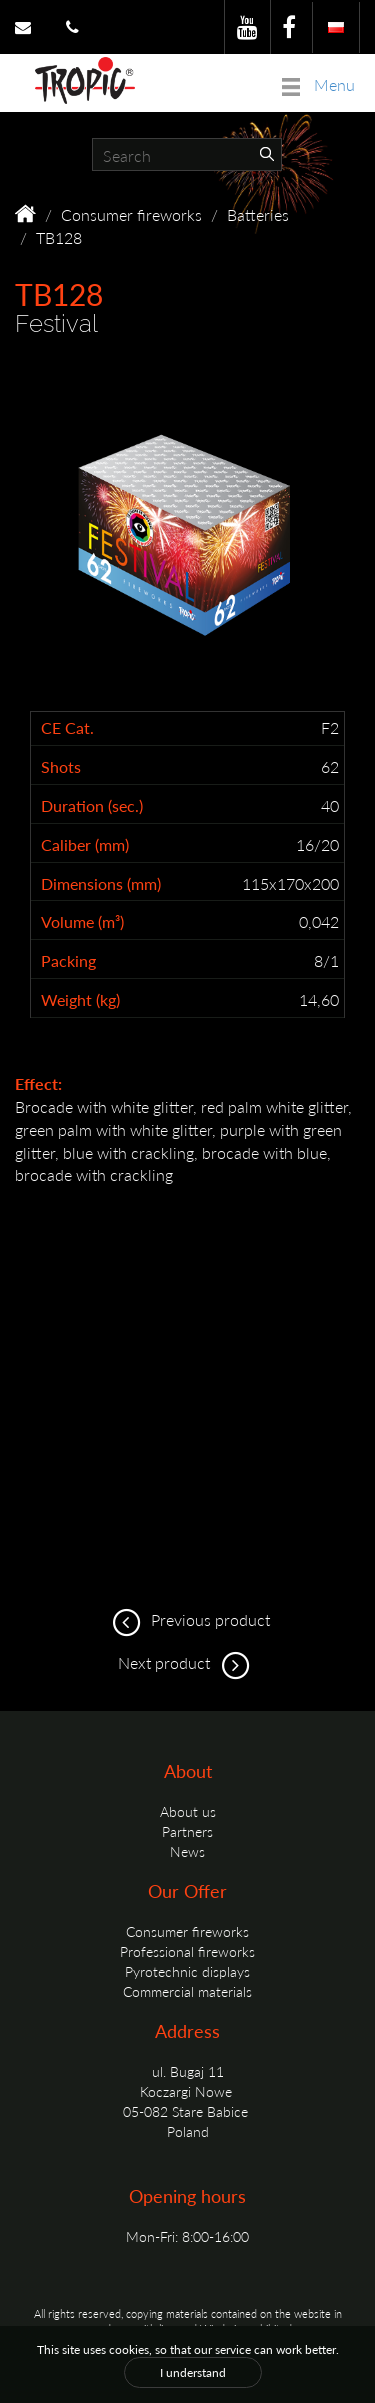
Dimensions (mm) (101, 884)
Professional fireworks (187, 1951)
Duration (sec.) (92, 806)
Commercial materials (187, 1991)
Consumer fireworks (131, 214)
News (187, 1851)
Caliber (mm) (85, 845)
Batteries (258, 214)
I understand (193, 2372)
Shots (61, 767)
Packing (68, 961)
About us (188, 1811)
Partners (187, 1831)
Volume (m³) (82, 922)
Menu (318, 84)
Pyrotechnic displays (187, 1971)
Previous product (188, 1619)
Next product (187, 1662)
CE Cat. (67, 728)
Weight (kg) (80, 1000)
